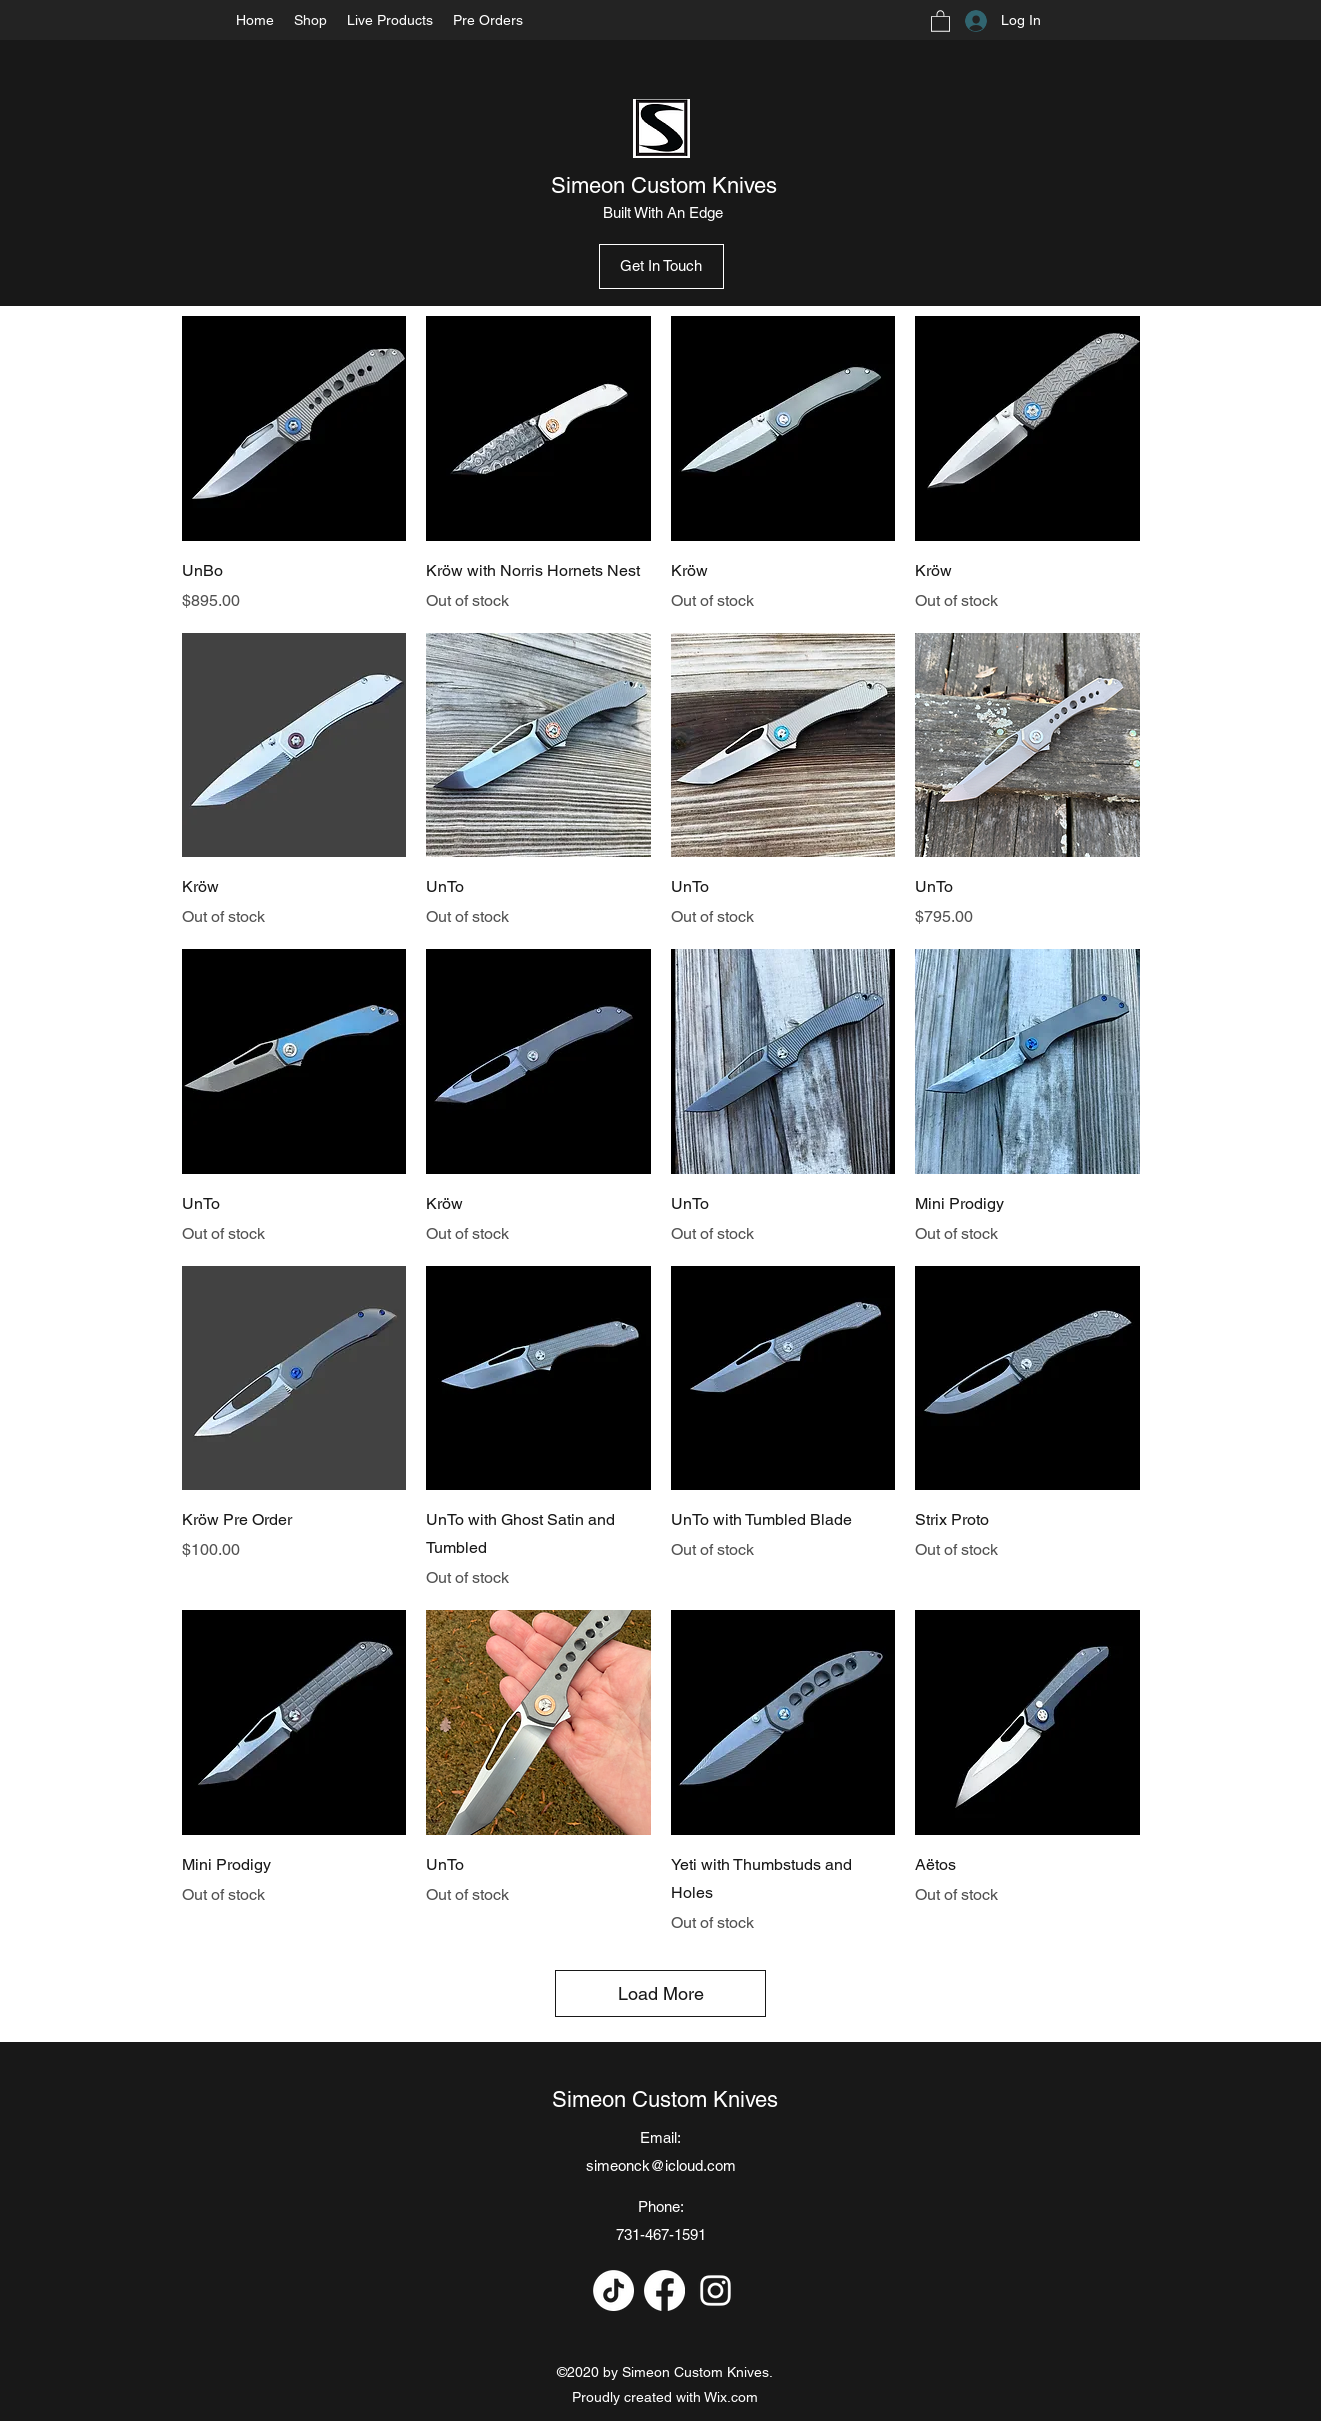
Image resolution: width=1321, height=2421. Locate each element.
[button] (940, 20)
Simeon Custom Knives (664, 185)
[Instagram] (715, 2290)
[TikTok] (613, 2290)
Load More (661, 1993)
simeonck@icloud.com (661, 2165)
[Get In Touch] (661, 266)
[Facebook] (664, 2290)
